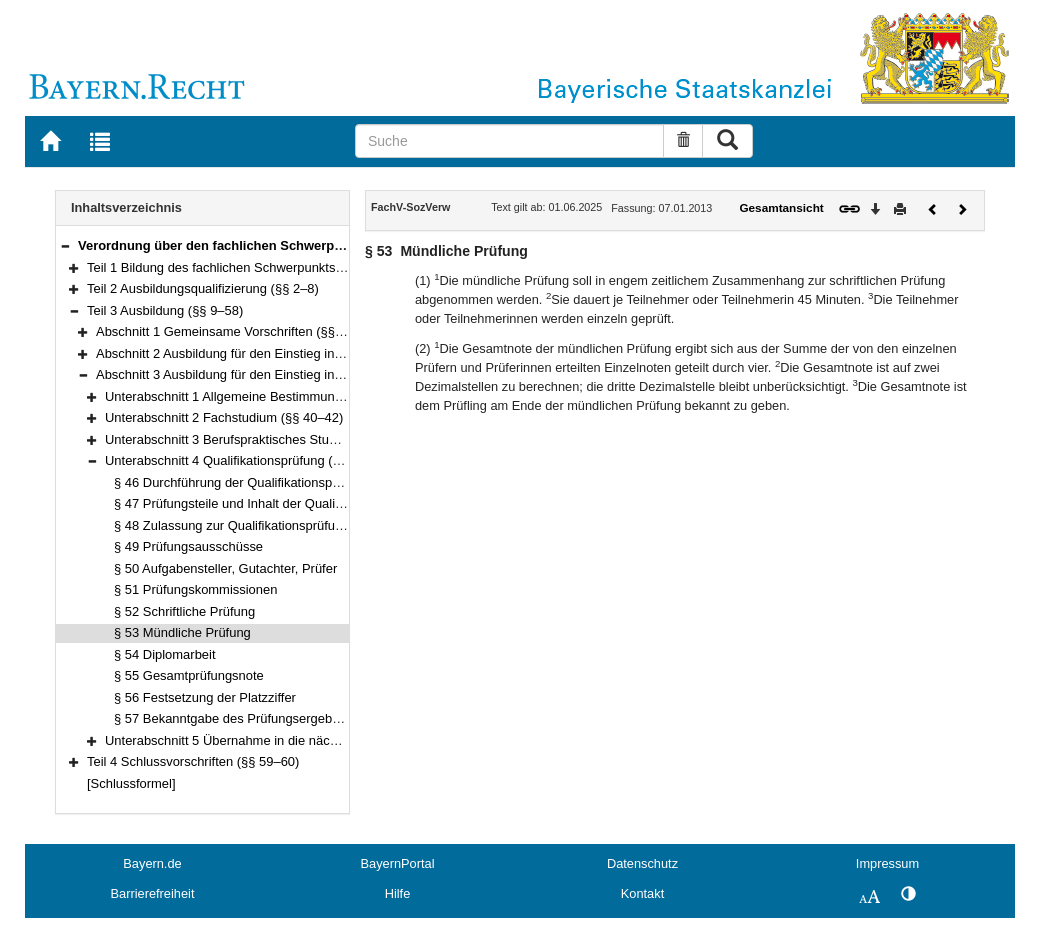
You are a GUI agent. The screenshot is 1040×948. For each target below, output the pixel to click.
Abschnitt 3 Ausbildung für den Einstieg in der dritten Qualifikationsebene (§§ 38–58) (338, 374)
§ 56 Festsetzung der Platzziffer (205, 697)
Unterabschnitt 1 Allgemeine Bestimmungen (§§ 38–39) (264, 396)
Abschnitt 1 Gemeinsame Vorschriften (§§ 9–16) (234, 331)
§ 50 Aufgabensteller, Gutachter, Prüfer (225, 568)
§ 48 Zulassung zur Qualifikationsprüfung (231, 525)
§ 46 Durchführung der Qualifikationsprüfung (241, 482)
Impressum (887, 863)
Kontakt (642, 893)
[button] (65, 245)
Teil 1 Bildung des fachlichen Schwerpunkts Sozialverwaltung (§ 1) (277, 267)
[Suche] (509, 141)
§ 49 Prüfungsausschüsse (188, 546)
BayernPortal (398, 863)
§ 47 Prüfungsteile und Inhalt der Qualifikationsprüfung (270, 503)
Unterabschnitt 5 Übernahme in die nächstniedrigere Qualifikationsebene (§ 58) (332, 740)
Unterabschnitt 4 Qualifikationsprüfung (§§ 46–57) (248, 460)
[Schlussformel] (131, 783)
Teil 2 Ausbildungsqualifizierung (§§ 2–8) (203, 288)
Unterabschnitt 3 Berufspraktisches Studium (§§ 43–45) (264, 439)
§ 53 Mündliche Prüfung (182, 632)
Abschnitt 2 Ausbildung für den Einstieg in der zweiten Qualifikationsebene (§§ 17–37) (342, 353)
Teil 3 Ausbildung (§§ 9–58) (165, 310)
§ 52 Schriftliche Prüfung (184, 611)
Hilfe (398, 893)
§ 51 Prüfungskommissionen (195, 589)
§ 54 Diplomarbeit (165, 654)
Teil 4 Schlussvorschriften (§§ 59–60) (193, 761)
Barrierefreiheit (153, 893)
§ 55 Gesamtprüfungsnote (189, 675)
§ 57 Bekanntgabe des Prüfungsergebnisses (241, 718)
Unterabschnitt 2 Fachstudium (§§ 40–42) (224, 417)
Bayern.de (152, 863)
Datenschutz (642, 863)
